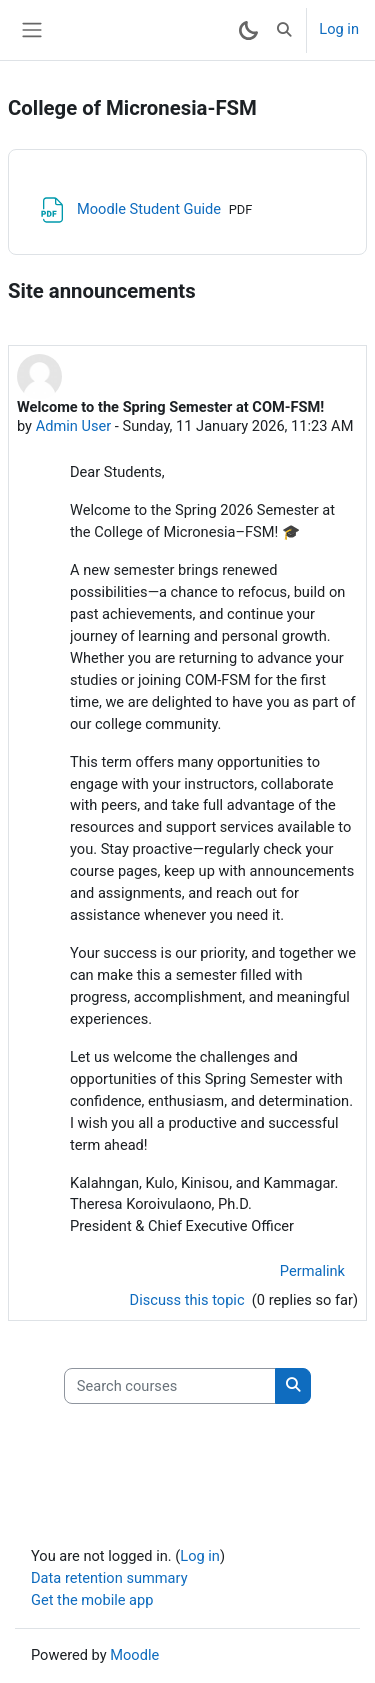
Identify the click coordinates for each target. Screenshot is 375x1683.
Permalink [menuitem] (312, 1271)
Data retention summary (109, 1578)
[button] (284, 30)
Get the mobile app (92, 1600)
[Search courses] (170, 1386)
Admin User (74, 426)
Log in (339, 29)
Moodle (134, 1655)
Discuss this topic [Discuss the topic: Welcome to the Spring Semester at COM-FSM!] (189, 1300)
